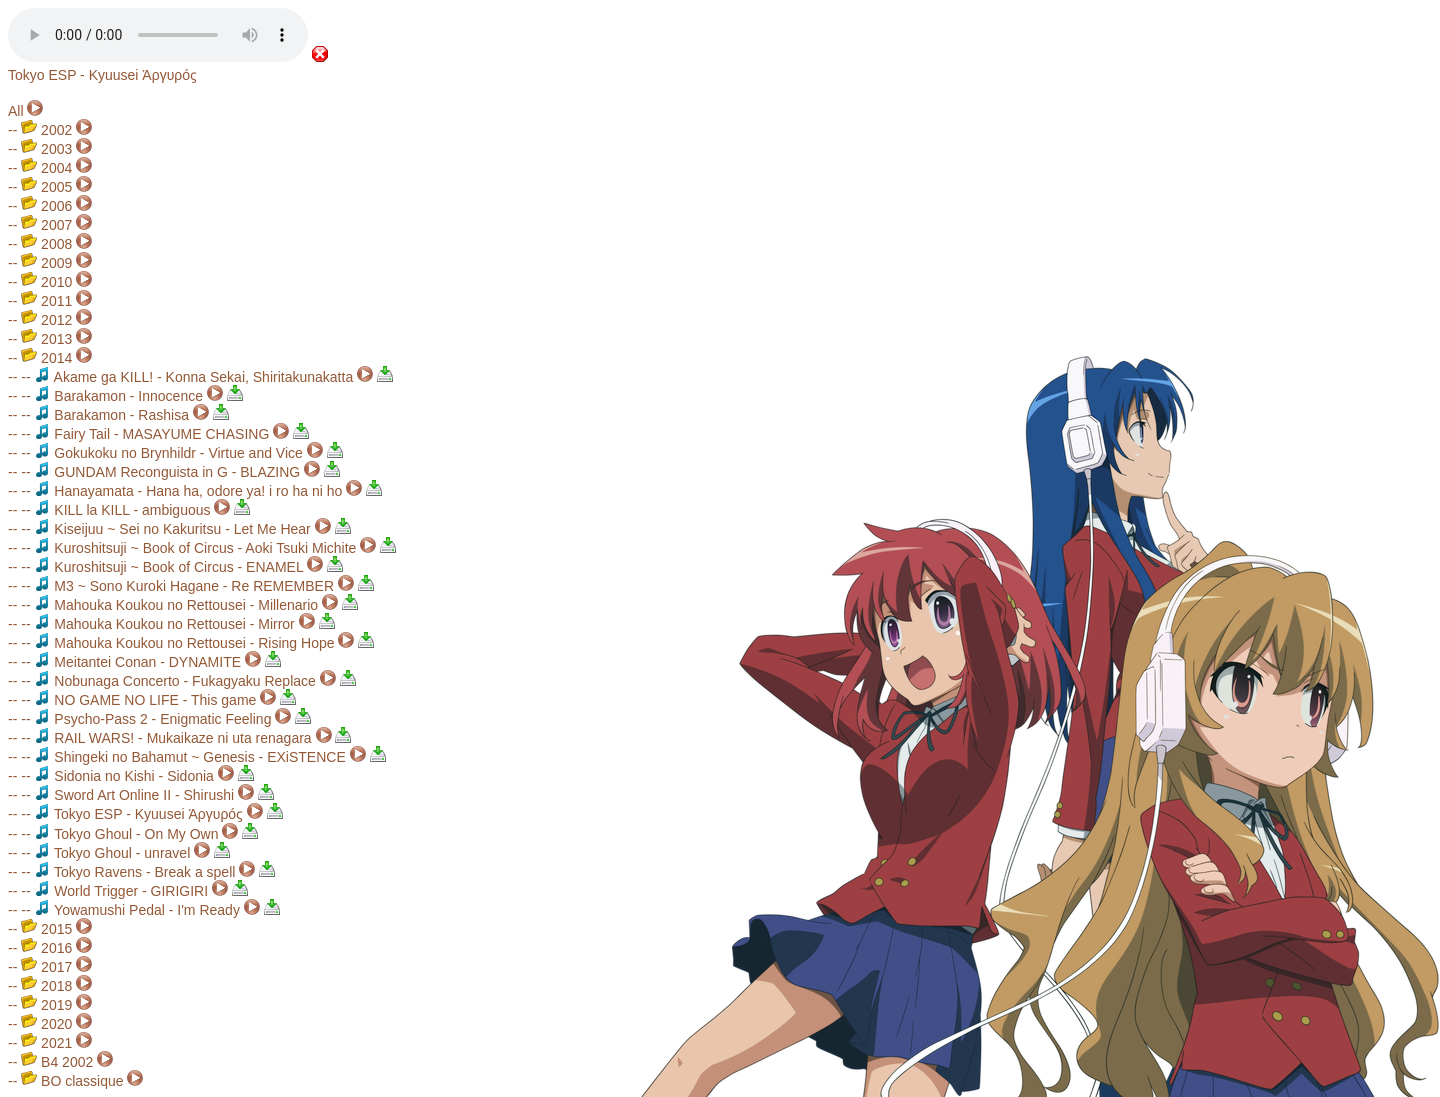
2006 (46, 206)
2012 (46, 320)
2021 (46, 1043)
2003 (46, 149)
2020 (46, 1024)
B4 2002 (57, 1062)
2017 (46, 967)
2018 (46, 986)
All (16, 111)
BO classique (72, 1081)
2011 (46, 301)
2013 (46, 339)
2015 (46, 929)
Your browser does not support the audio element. (158, 35)
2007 (46, 225)
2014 (46, 358)
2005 (46, 187)
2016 (46, 948)
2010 (46, 282)
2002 (46, 130)
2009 (46, 263)
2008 (46, 244)
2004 (46, 168)
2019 (46, 1005)
